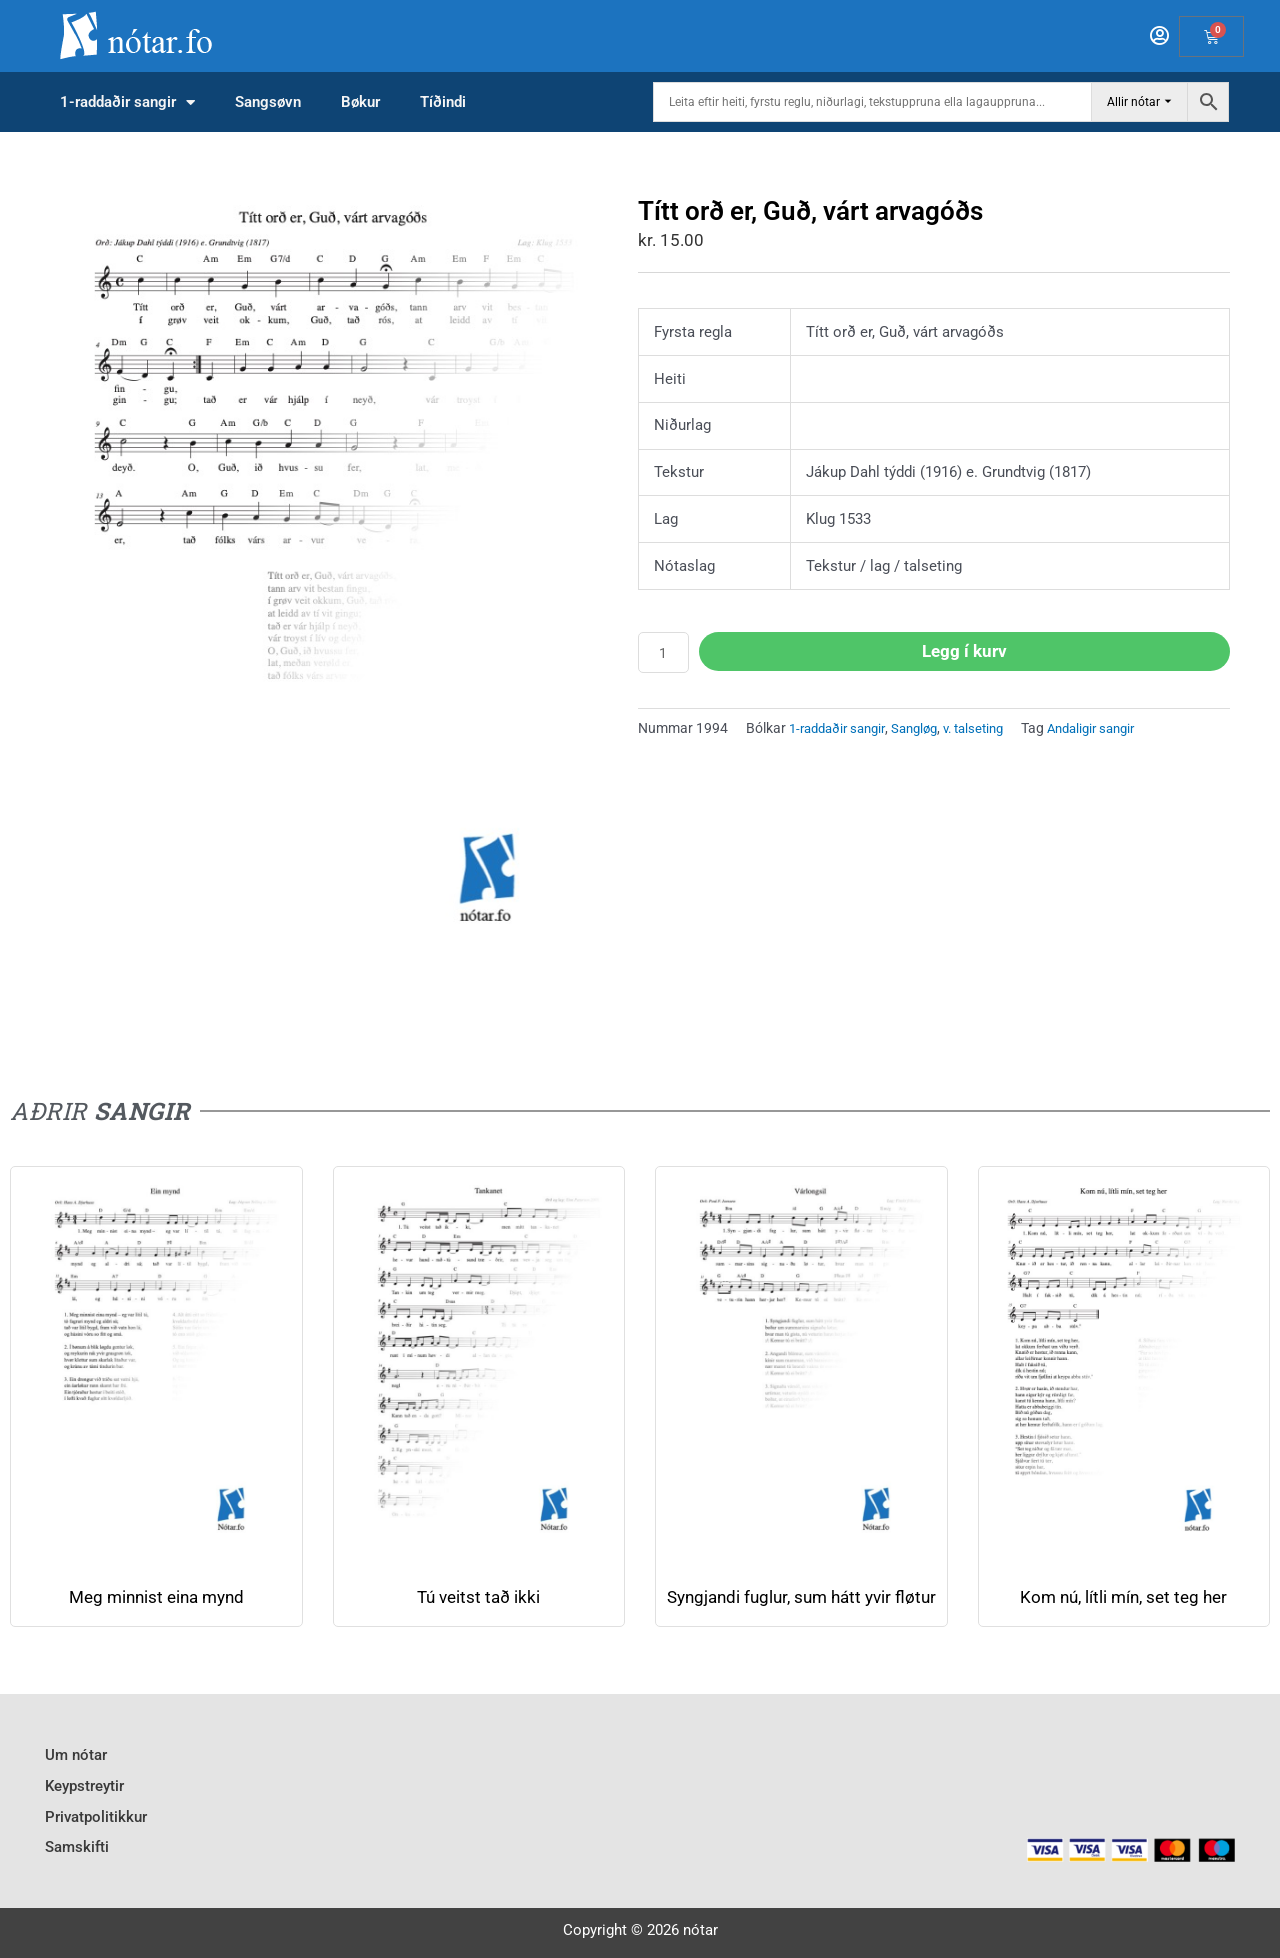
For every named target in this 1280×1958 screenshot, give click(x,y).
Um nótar (76, 1767)
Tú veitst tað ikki (478, 1597)
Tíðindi (443, 102)
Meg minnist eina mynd (156, 1597)
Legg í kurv (966, 651)
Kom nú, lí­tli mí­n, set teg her (1124, 1597)
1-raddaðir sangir (127, 102)
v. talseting (991, 730)
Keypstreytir (84, 1794)
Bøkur (360, 102)
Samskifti (77, 1848)
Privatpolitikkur (96, 1821)
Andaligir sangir (1117, 730)
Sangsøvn (268, 102)
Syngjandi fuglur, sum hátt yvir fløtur (801, 1608)
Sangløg (926, 730)
